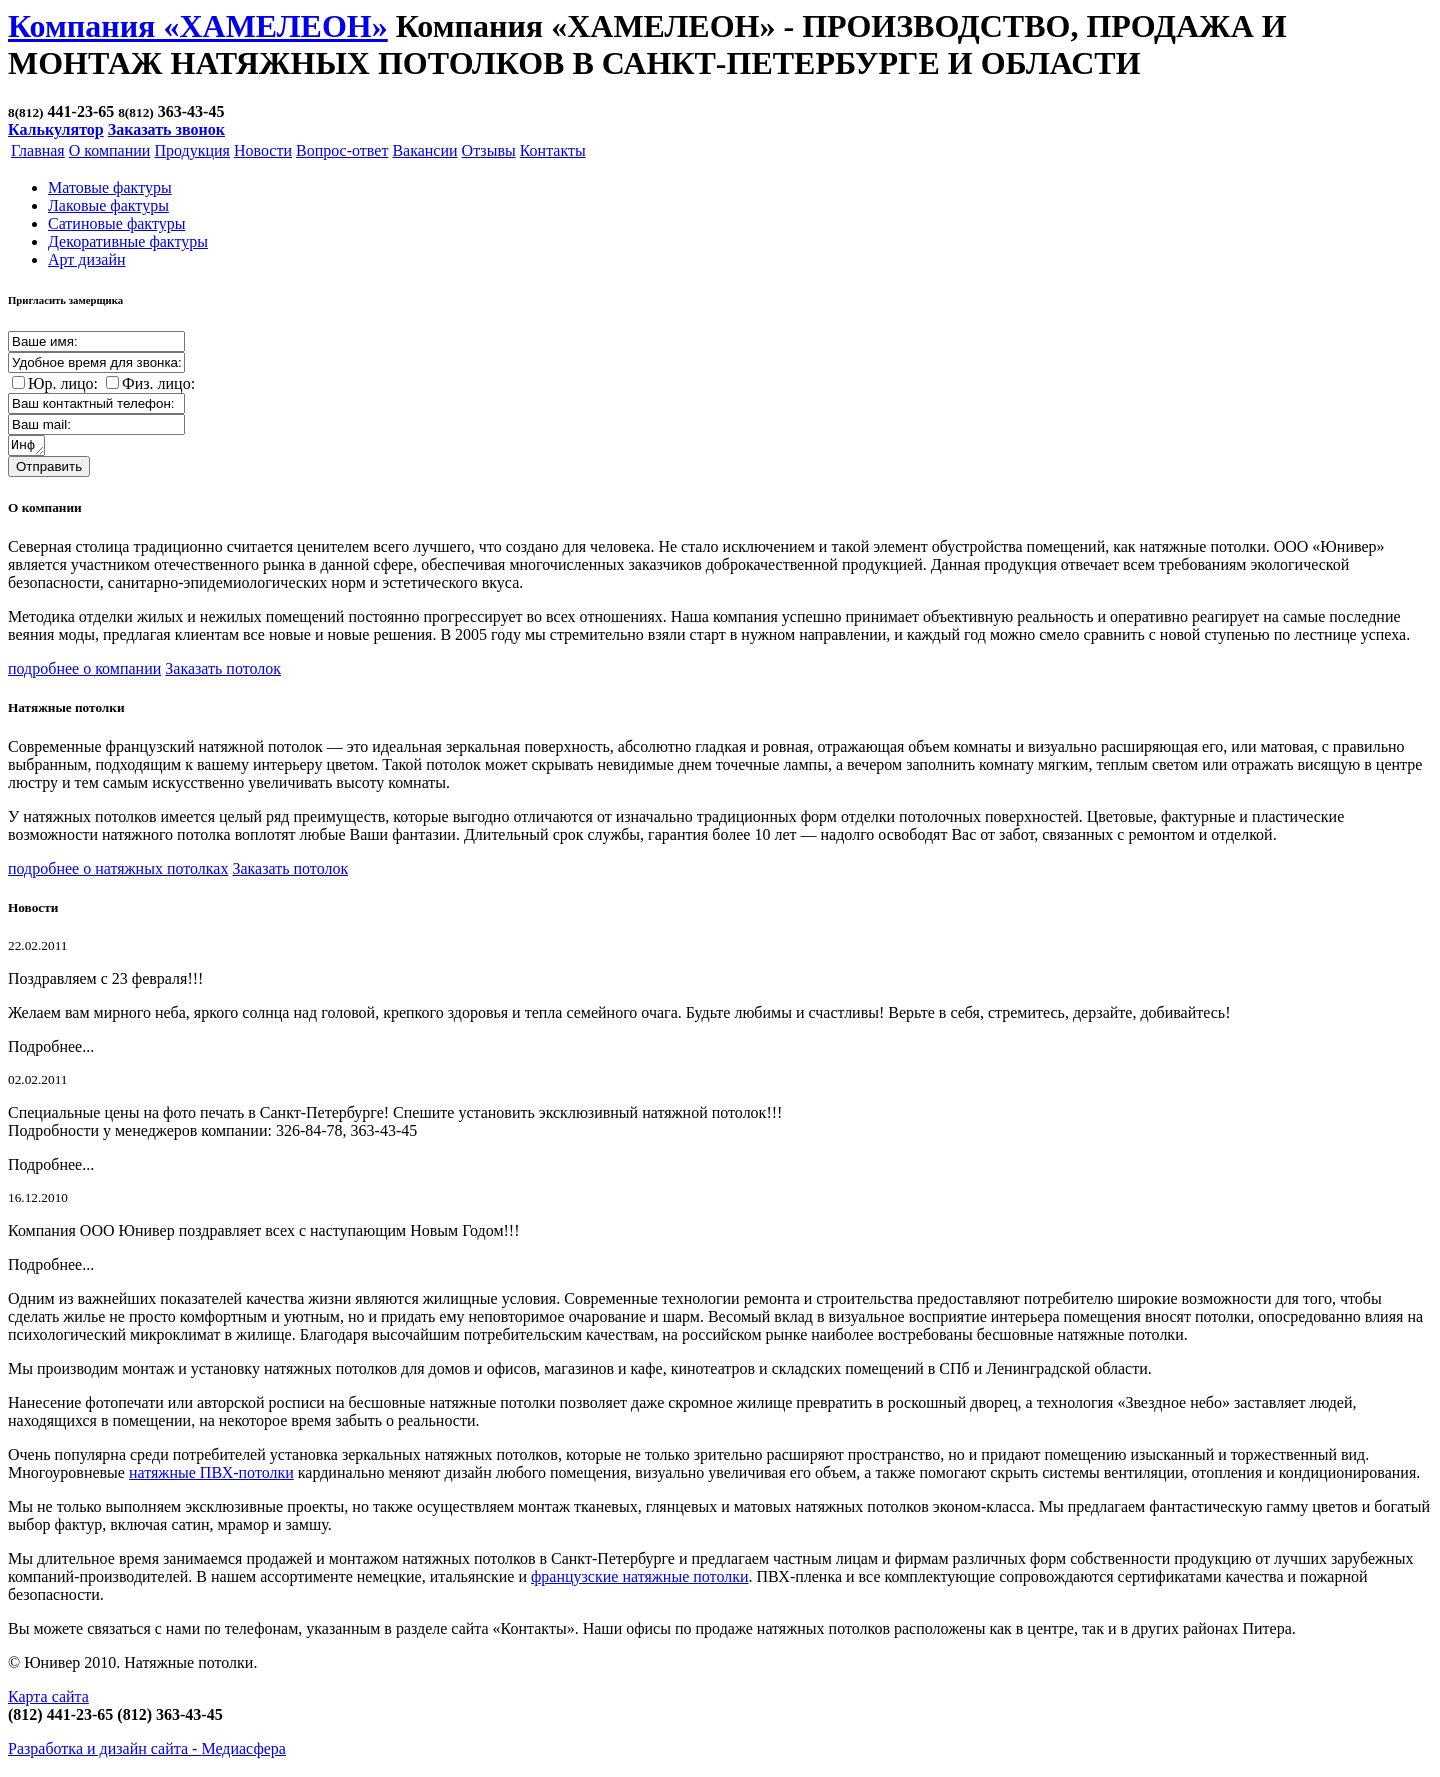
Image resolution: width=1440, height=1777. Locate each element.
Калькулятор (56, 129)
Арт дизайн (87, 259)
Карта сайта (48, 1699)
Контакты (553, 150)
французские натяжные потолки (640, 1579)
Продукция (192, 150)
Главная (38, 150)
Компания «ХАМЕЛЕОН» (198, 26)
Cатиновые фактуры (116, 223)
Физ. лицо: (158, 383)
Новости (263, 150)
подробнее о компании (84, 671)
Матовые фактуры (110, 187)
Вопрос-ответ (342, 150)
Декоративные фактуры (128, 241)
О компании (110, 150)
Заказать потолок (223, 671)
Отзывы (489, 150)
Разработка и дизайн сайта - (147, 1751)
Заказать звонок (166, 129)
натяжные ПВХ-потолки (211, 1475)
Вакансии (424, 150)
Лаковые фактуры (108, 205)
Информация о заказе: (27, 447)
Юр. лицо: (63, 383)
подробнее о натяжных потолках (118, 871)
